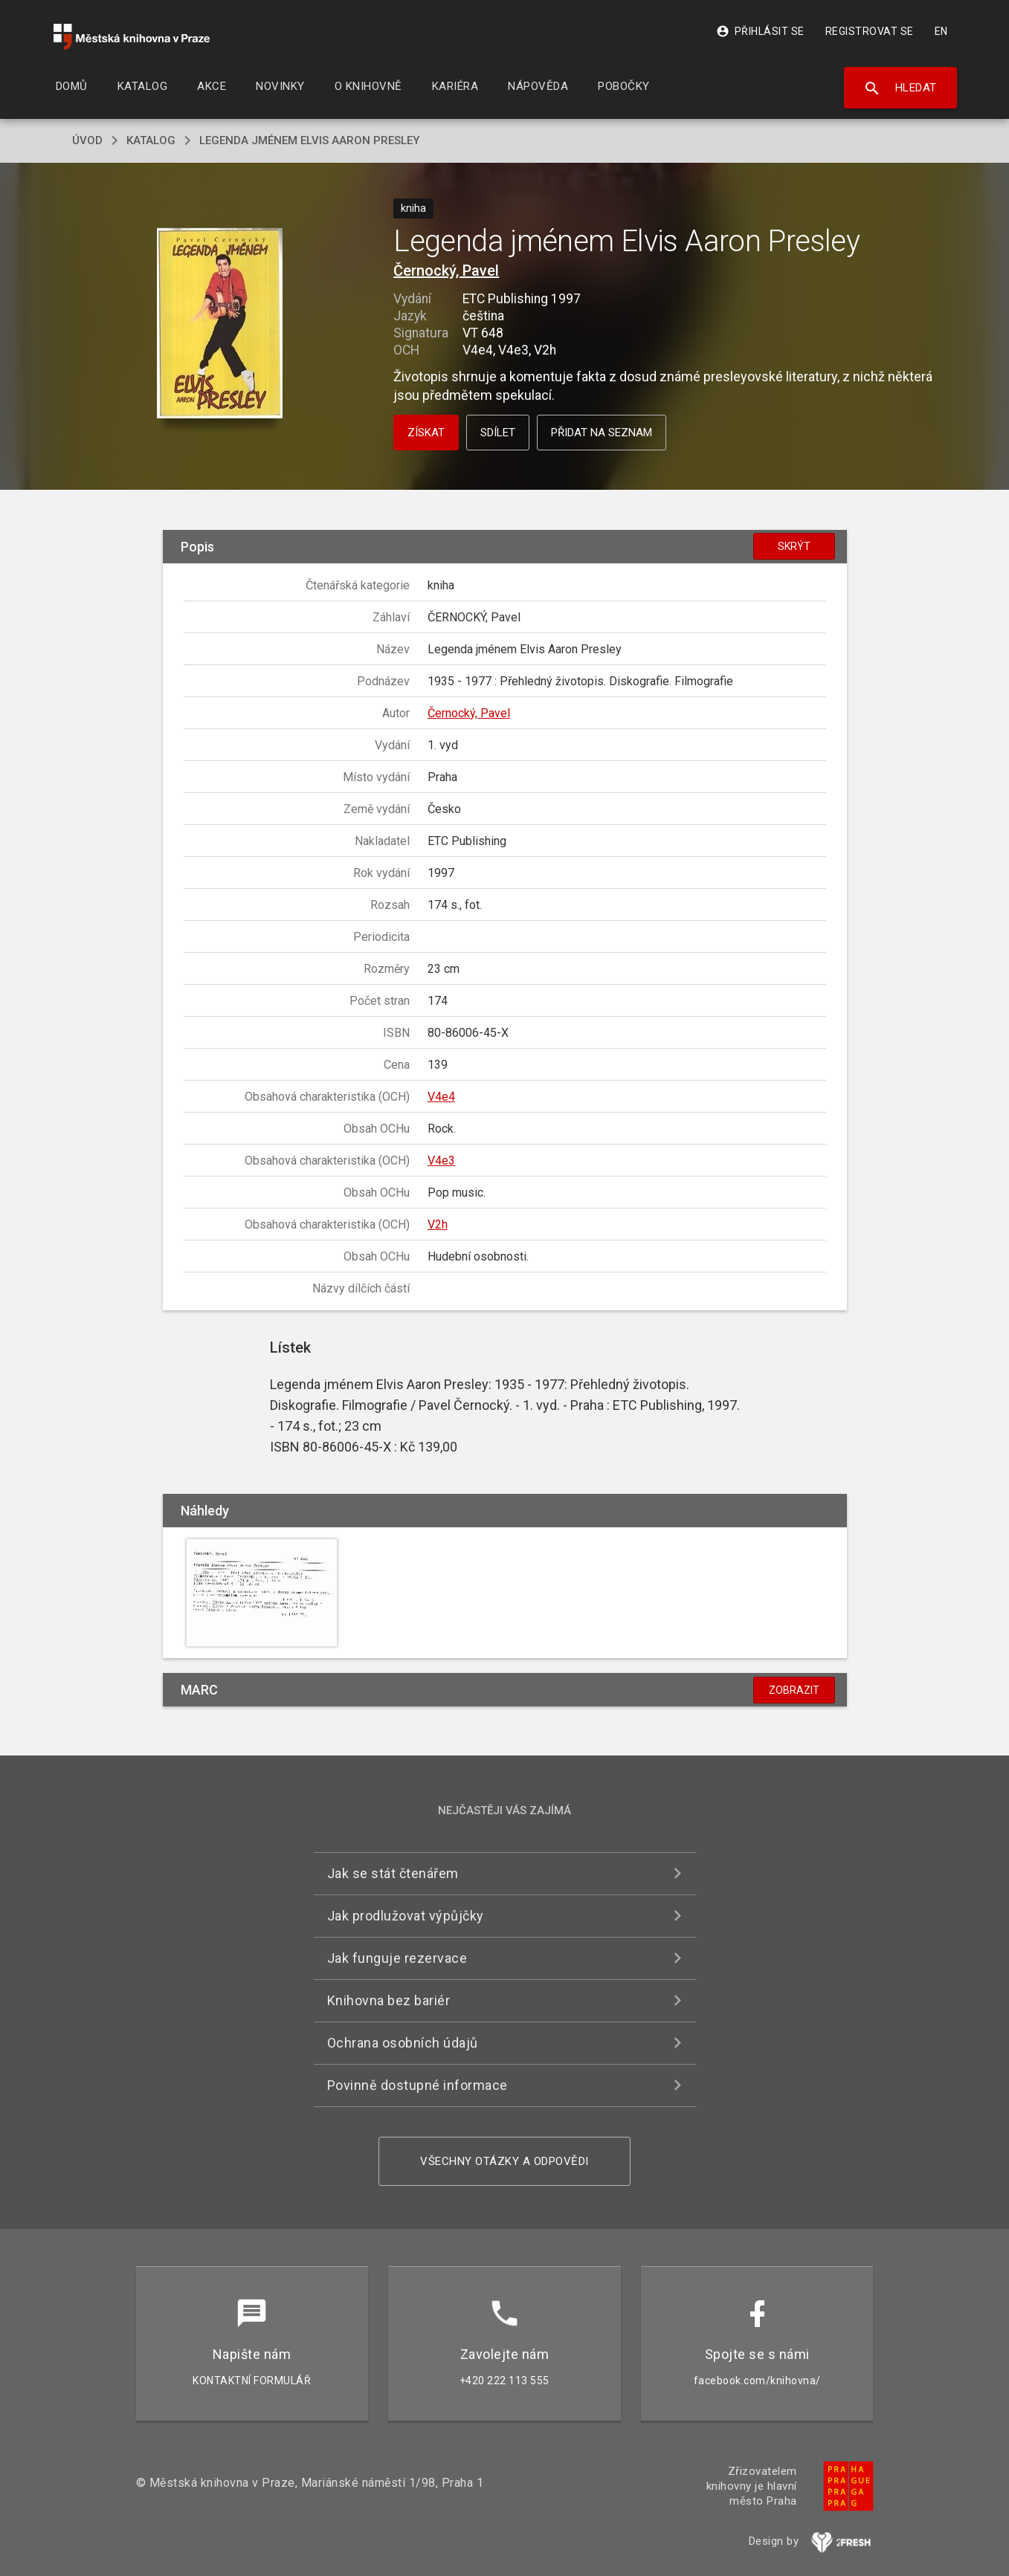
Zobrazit (794, 1690)
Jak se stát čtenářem (393, 1873)
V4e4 (441, 1097)
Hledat (900, 88)
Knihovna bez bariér (389, 2000)
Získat (426, 432)
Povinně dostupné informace (417, 2085)
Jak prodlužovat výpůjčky (405, 1915)
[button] (219, 324)
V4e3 (441, 1160)
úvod (87, 140)
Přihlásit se (760, 31)
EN (941, 31)
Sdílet (497, 432)
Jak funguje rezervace (397, 1958)
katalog (150, 140)
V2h (438, 1224)
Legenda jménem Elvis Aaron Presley (309, 140)
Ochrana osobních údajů (402, 2043)
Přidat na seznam (601, 432)
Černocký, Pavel (446, 270)
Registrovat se (869, 31)
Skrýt (794, 546)
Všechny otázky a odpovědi (504, 2161)
